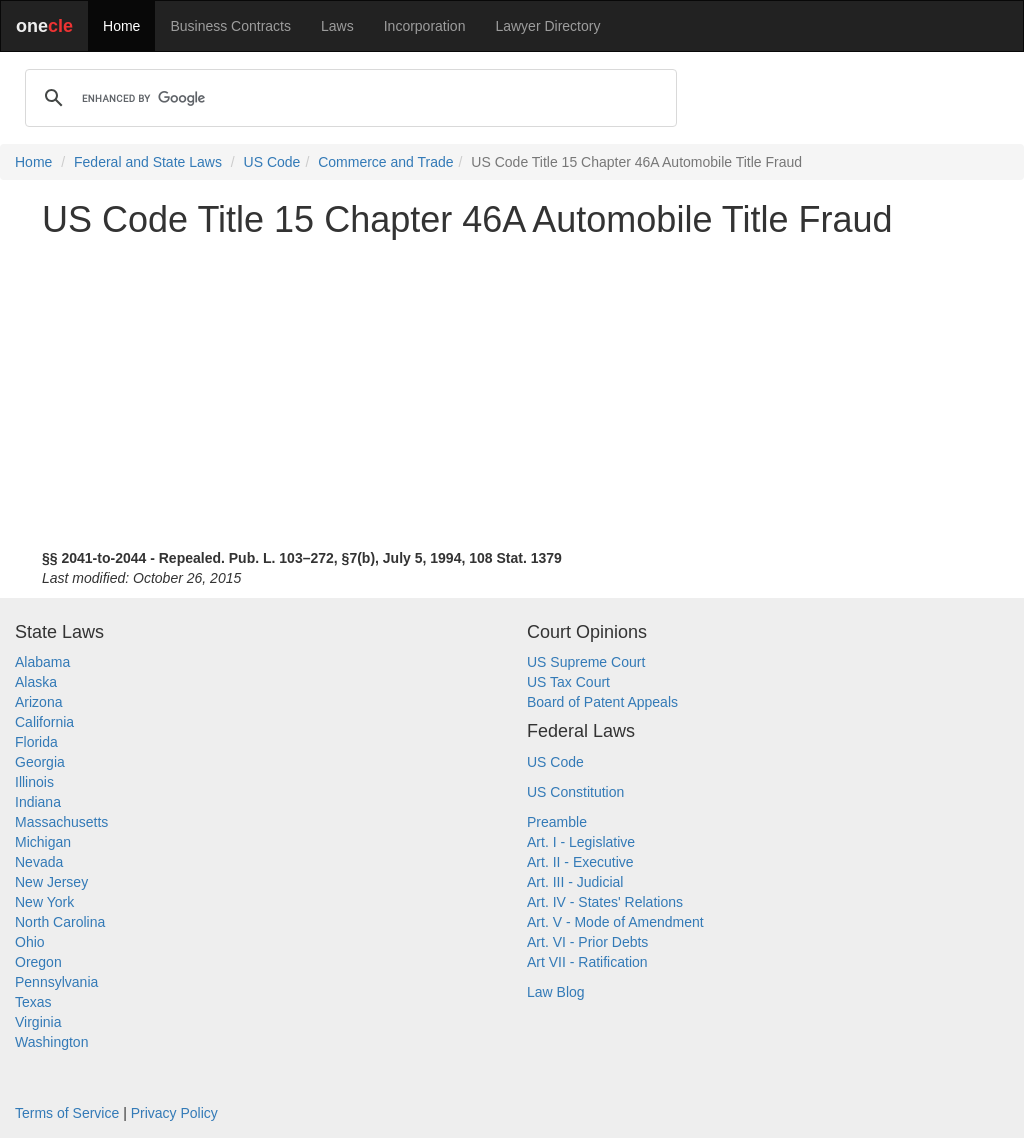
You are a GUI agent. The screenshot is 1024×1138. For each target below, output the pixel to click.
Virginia (38, 1022)
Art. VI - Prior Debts (587, 942)
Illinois (34, 782)
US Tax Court (568, 682)
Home (121, 26)
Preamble (557, 822)
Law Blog (556, 992)
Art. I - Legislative (581, 842)
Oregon (38, 962)
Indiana (38, 802)
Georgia (40, 762)
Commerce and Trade (385, 162)
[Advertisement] (512, 394)
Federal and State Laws (148, 162)
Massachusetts (61, 822)
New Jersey (51, 882)
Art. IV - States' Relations (605, 902)
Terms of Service (67, 1113)
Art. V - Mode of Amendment (615, 922)
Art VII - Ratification (587, 962)
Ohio (30, 942)
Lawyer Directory (547, 26)
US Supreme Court (586, 662)
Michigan (43, 842)
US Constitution (575, 792)
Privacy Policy (174, 1113)
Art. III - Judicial (575, 882)
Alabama (42, 662)
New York (44, 902)
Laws (337, 26)
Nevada (39, 862)
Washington (51, 1042)
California (44, 722)
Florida (36, 742)
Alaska (36, 682)
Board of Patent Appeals (602, 702)
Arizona (38, 702)
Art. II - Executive (580, 862)
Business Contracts (230, 26)
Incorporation (425, 26)
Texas (33, 1002)
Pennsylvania (56, 982)
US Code (272, 162)
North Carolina (60, 922)
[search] (348, 98)
